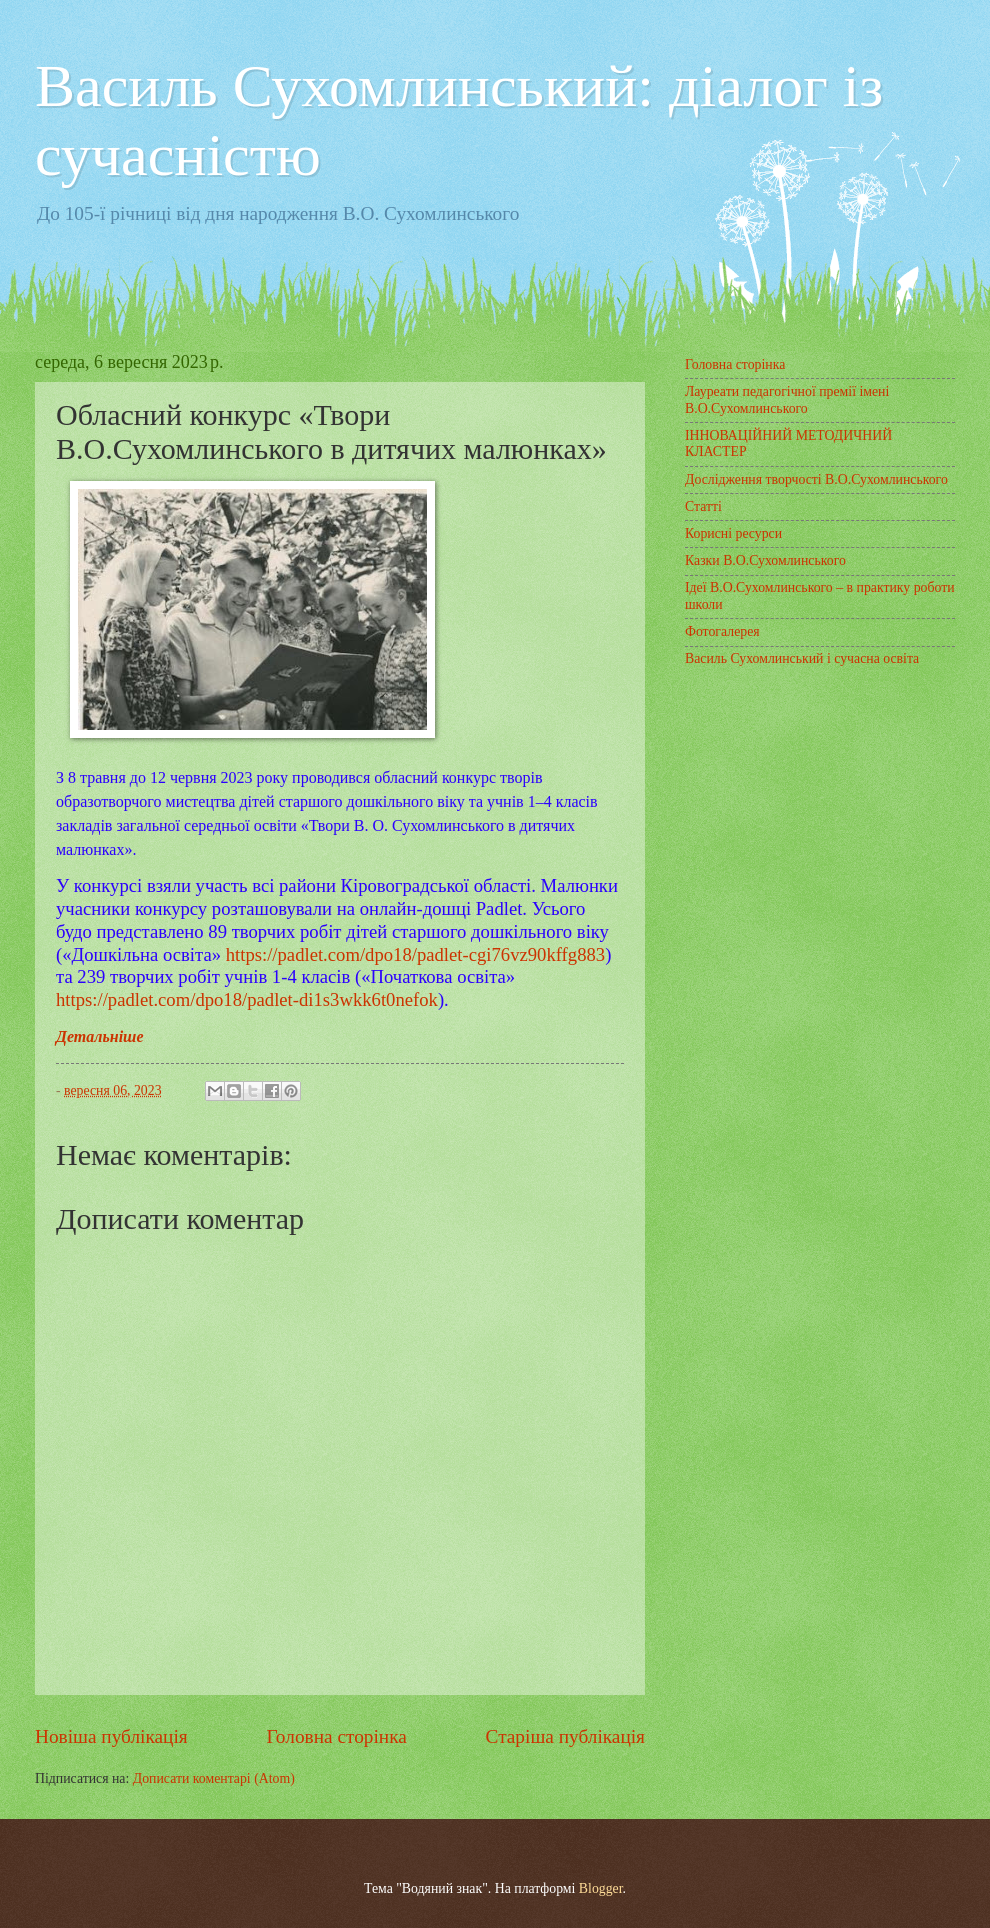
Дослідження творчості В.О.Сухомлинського (816, 479)
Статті (703, 506)
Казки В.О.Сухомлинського (765, 560)
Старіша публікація (566, 1736)
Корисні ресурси (733, 533)
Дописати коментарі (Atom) (214, 1778)
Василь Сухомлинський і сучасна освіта (802, 658)
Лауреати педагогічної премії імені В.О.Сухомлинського (787, 400)
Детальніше (100, 1036)
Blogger (601, 1888)
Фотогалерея (722, 631)
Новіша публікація (111, 1736)
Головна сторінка (336, 1736)
